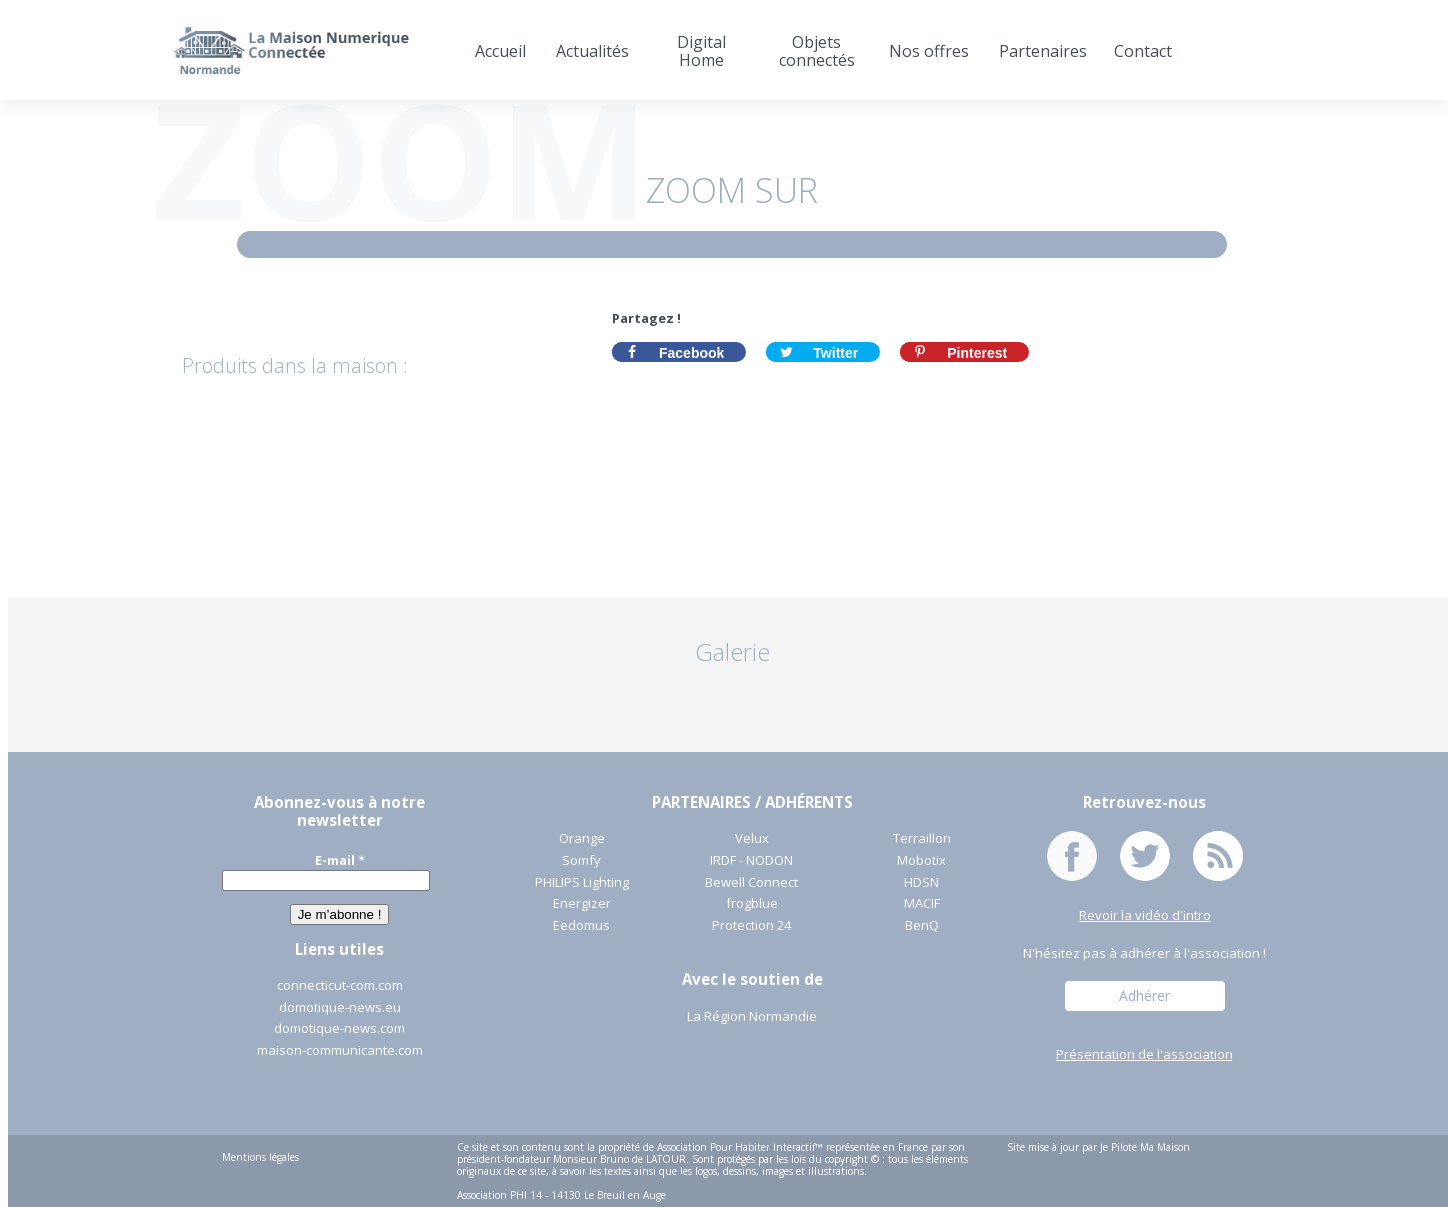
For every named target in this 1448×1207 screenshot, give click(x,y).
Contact (1143, 51)
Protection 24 (751, 926)
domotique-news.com (339, 1029)
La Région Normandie (752, 1017)
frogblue (752, 904)
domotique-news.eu (340, 1008)
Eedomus (581, 926)
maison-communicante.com (340, 1051)
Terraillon (922, 839)
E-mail (340, 860)
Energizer (582, 904)
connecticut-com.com (340, 986)
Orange (582, 839)
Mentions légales (260, 1157)
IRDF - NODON (751, 861)
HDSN (921, 883)
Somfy (581, 861)
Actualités (592, 51)
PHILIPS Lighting (582, 883)
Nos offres (929, 51)
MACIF (922, 904)
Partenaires (1041, 51)
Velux (752, 839)
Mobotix (921, 861)
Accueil (500, 51)
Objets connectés (817, 51)
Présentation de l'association (1144, 1055)
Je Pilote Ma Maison (1145, 1147)
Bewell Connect (751, 883)
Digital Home (701, 51)
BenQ (922, 926)
